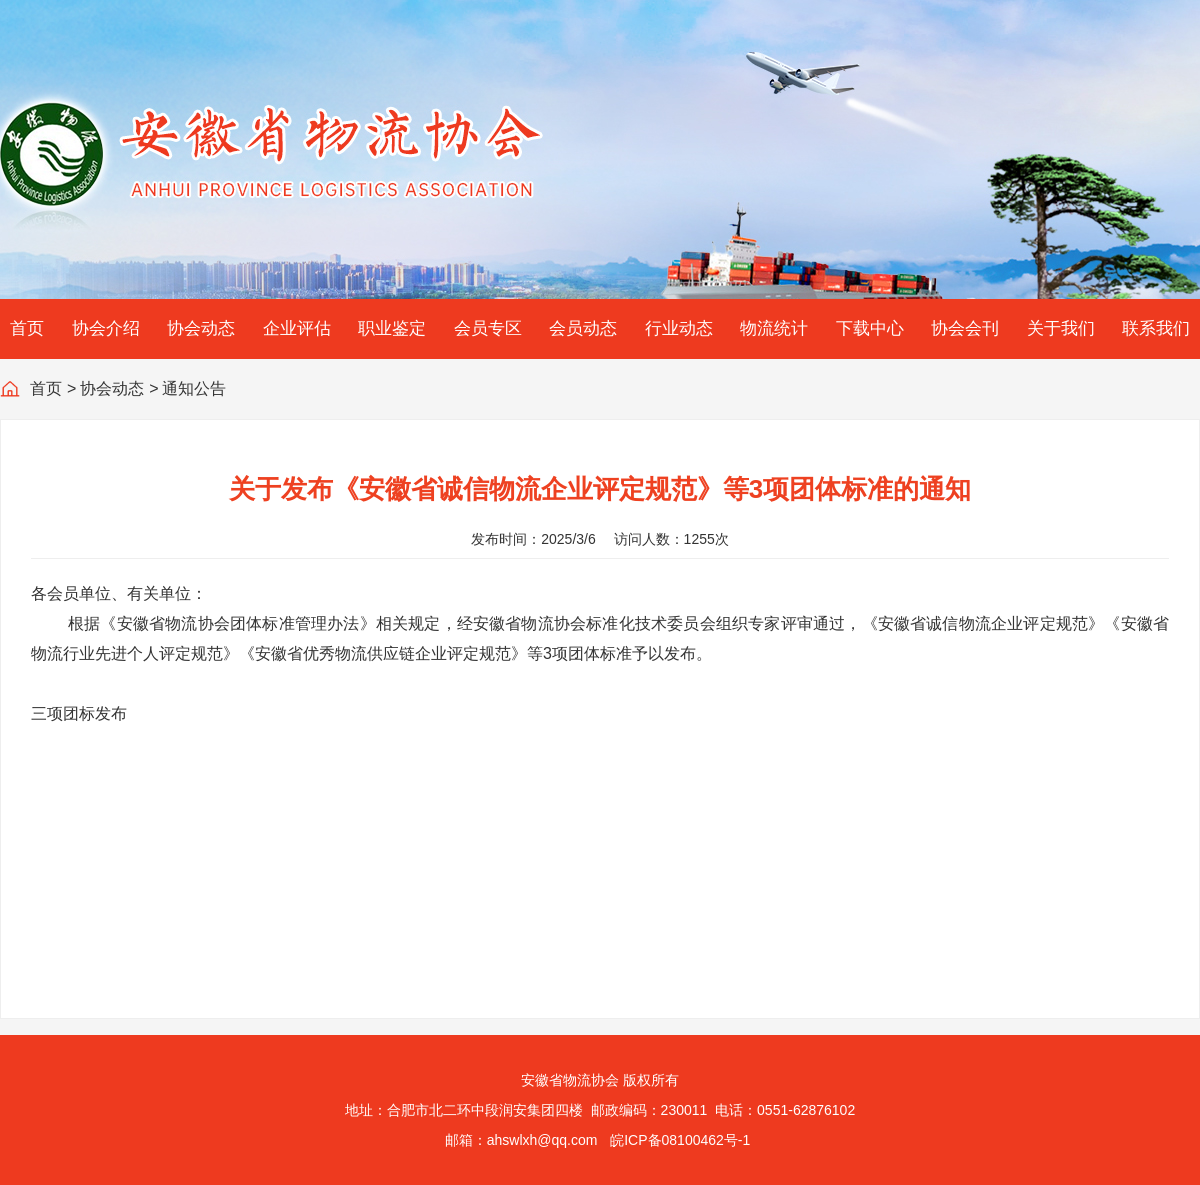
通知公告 (194, 388)
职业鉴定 (392, 328)
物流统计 (774, 328)
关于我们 (1061, 328)
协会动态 (201, 328)
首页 (27, 328)
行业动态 (679, 328)
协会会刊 (965, 328)
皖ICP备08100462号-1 (680, 1140)
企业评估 (297, 328)
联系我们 (1156, 328)
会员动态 (583, 328)
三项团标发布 (79, 713)
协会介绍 (106, 328)
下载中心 (870, 328)
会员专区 (488, 328)
